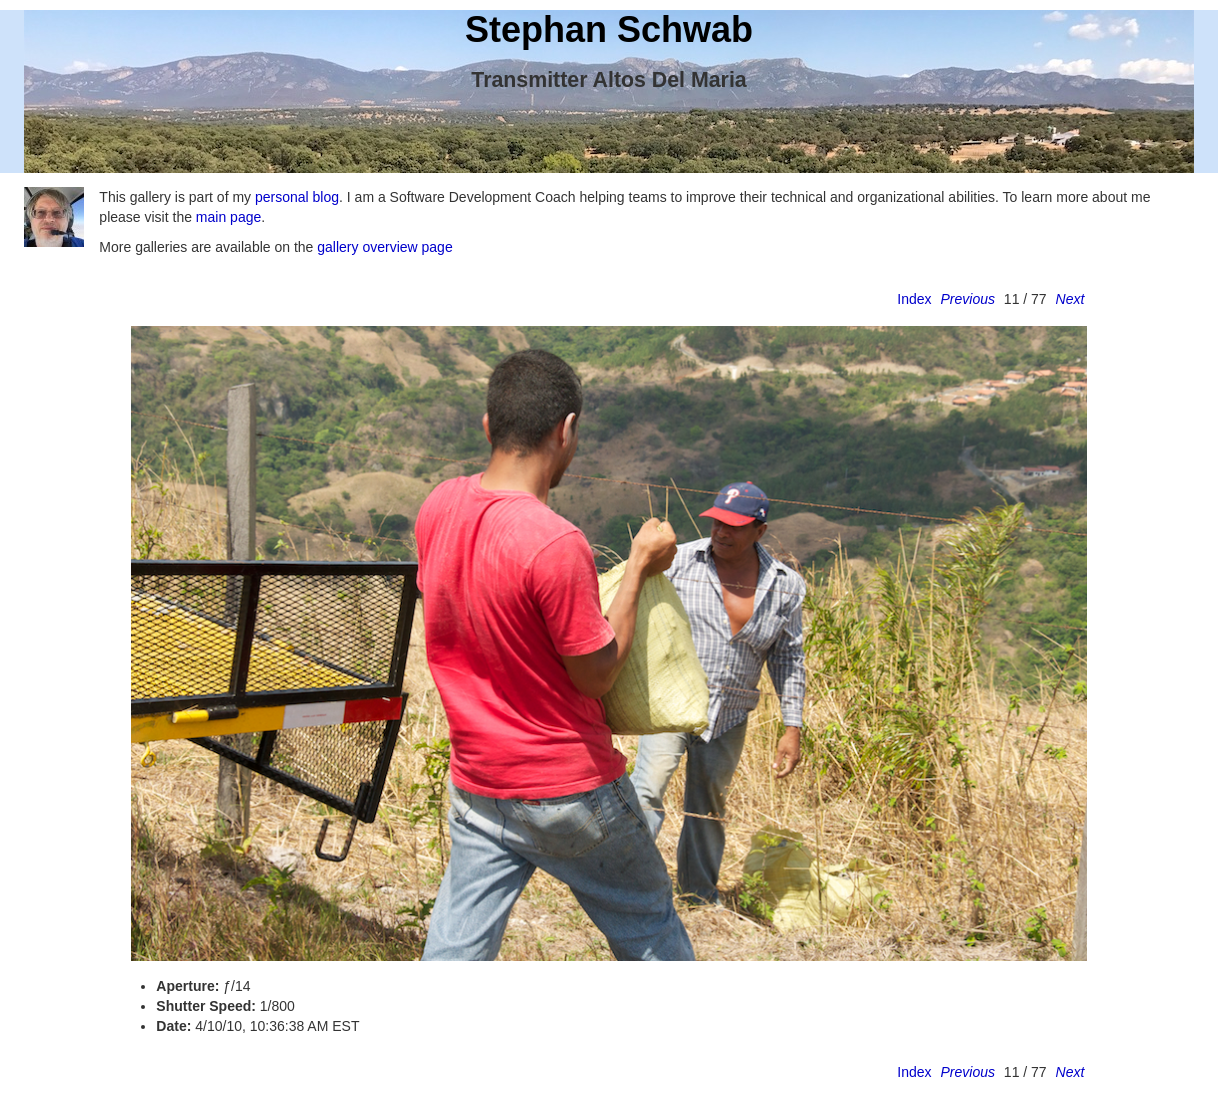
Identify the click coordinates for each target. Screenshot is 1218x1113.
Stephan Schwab (609, 29)
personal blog (297, 197)
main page (228, 217)
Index (914, 299)
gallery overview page (384, 247)
